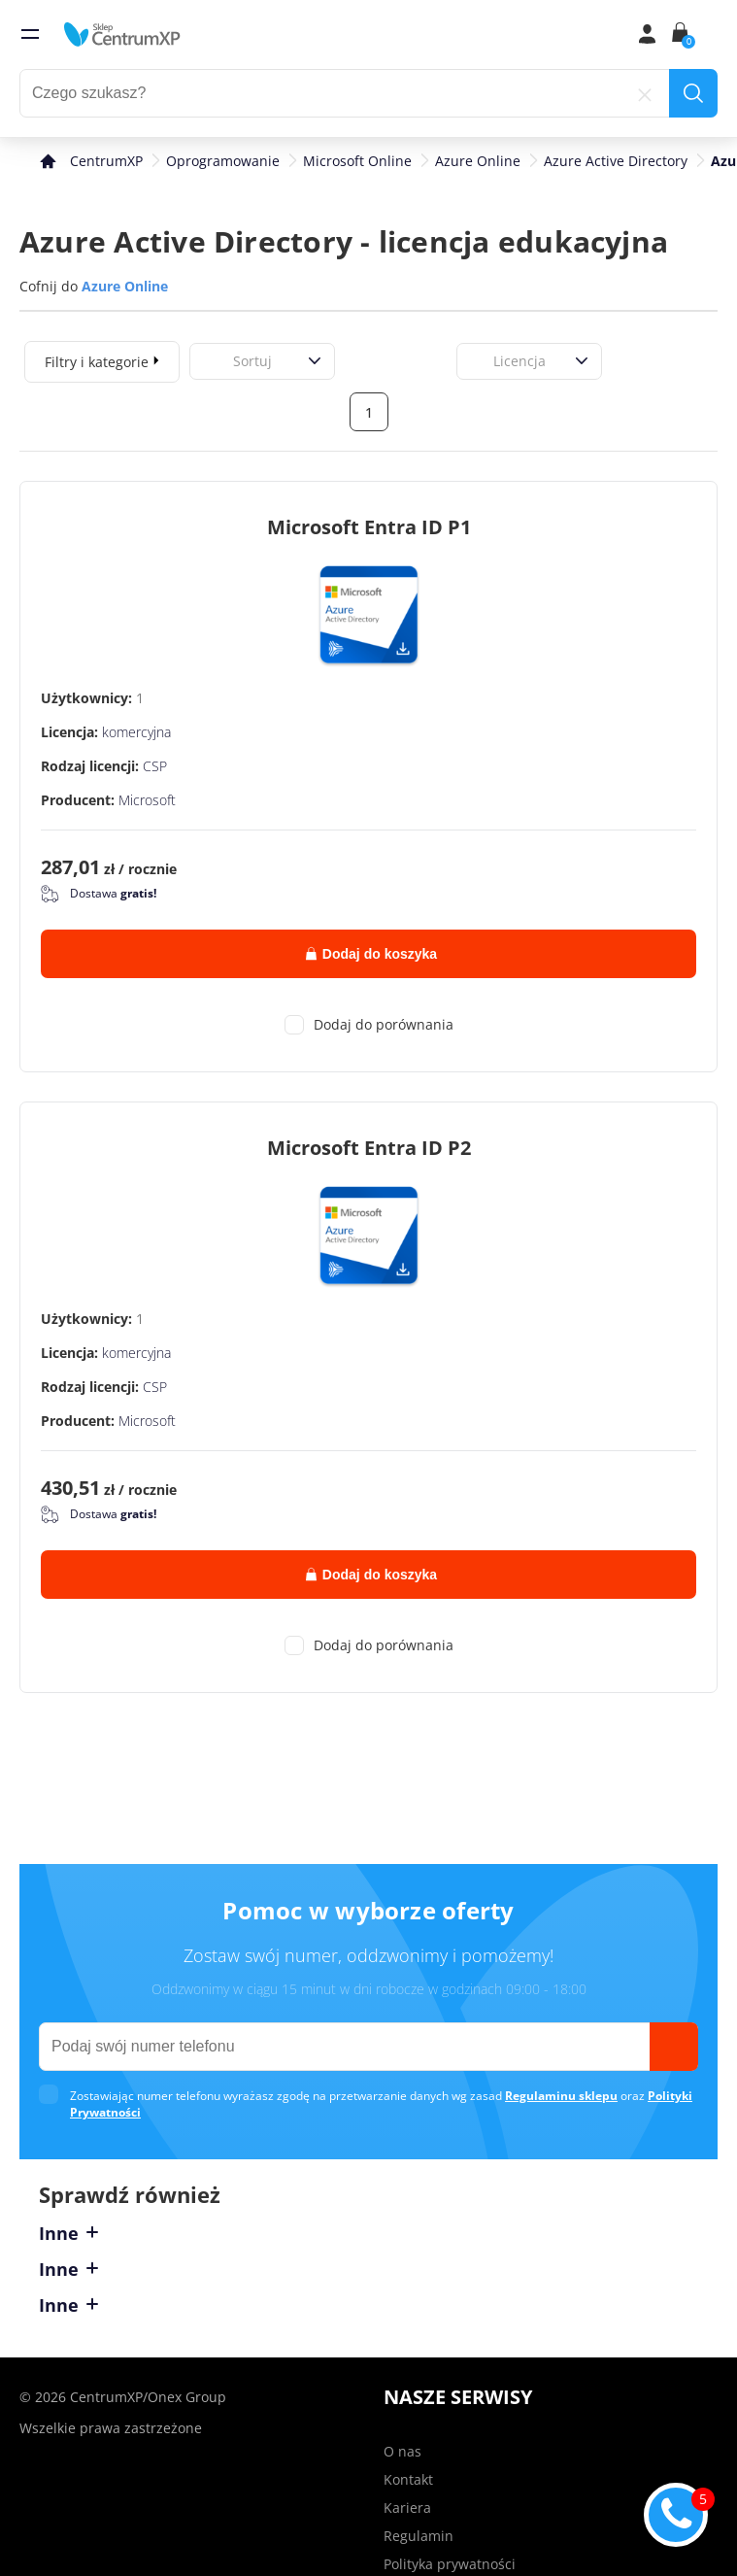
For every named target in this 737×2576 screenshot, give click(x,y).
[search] (693, 93)
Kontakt (408, 2479)
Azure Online (477, 161)
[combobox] (212, 361)
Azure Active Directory (615, 161)
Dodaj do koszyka (371, 954)
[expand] (156, 359)
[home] (122, 34)
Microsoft (147, 800)
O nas (402, 2451)
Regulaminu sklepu (561, 2095)
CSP (155, 766)
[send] (674, 2046)
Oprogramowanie (223, 161)
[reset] (644, 93)
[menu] (30, 34)
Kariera (407, 2507)
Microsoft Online (357, 161)
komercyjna (136, 732)
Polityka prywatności (450, 2564)
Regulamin (418, 2535)
